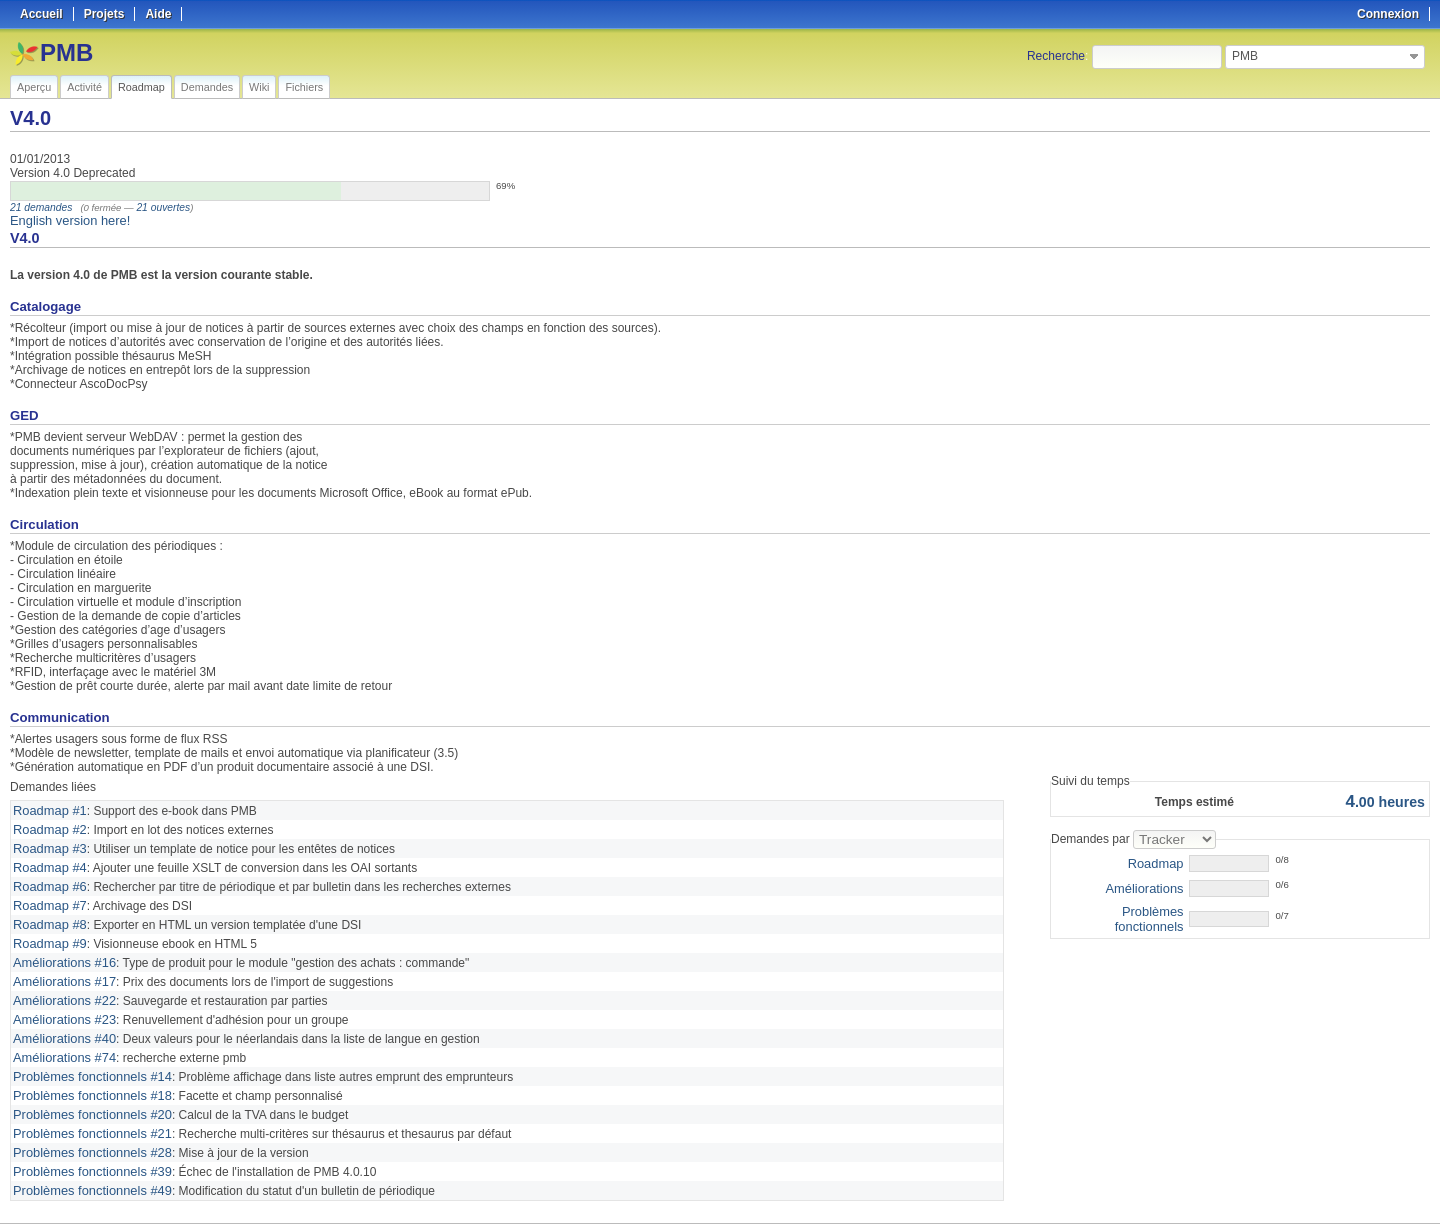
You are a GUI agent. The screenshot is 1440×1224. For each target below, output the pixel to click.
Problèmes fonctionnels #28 (87, 1133)
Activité (84, 87)
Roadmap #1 (47, 809)
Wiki (259, 87)
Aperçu (34, 87)
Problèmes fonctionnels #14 (87, 1061)
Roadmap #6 (47, 881)
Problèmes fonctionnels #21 (87, 1115)
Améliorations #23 (61, 1007)
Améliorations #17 (61, 971)
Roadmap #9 (47, 935)
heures (1388, 800)
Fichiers (304, 87)
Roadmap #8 (47, 917)
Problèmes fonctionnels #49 (87, 1169)
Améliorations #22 (61, 989)
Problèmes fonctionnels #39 (87, 1151)
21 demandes (39, 207)
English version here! (66, 220)
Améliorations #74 (61, 1043)
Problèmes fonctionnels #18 (87, 1079)
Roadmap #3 (47, 845)
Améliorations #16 (61, 953)
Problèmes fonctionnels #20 (87, 1097)
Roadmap (141, 87)
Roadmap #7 (47, 899)
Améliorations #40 (61, 1025)
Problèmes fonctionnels (1121, 910)
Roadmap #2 (47, 827)
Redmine (669, 1213)
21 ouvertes (157, 207)
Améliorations (1147, 886)
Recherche (1056, 56)
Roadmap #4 (47, 863)
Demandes (207, 87)
